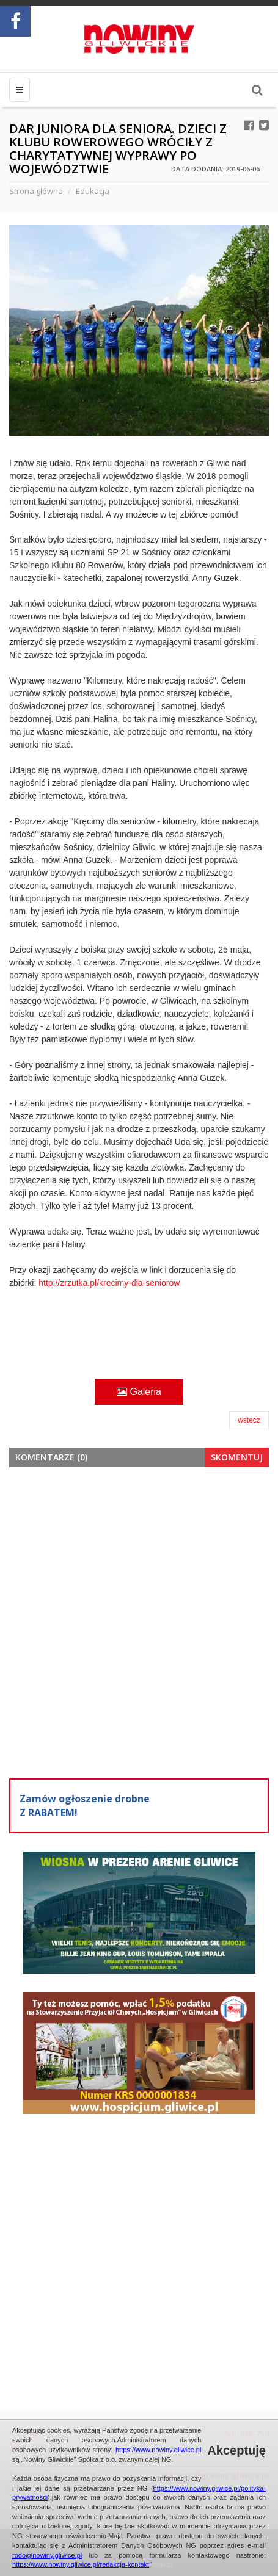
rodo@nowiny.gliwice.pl (47, 2555)
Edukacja (92, 191)
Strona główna (36, 191)
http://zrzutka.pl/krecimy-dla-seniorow (109, 1283)
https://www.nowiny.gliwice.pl (158, 2449)
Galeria (139, 1392)
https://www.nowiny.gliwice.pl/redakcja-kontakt (80, 2564)
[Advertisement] (139, 1621)
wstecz (249, 1420)
